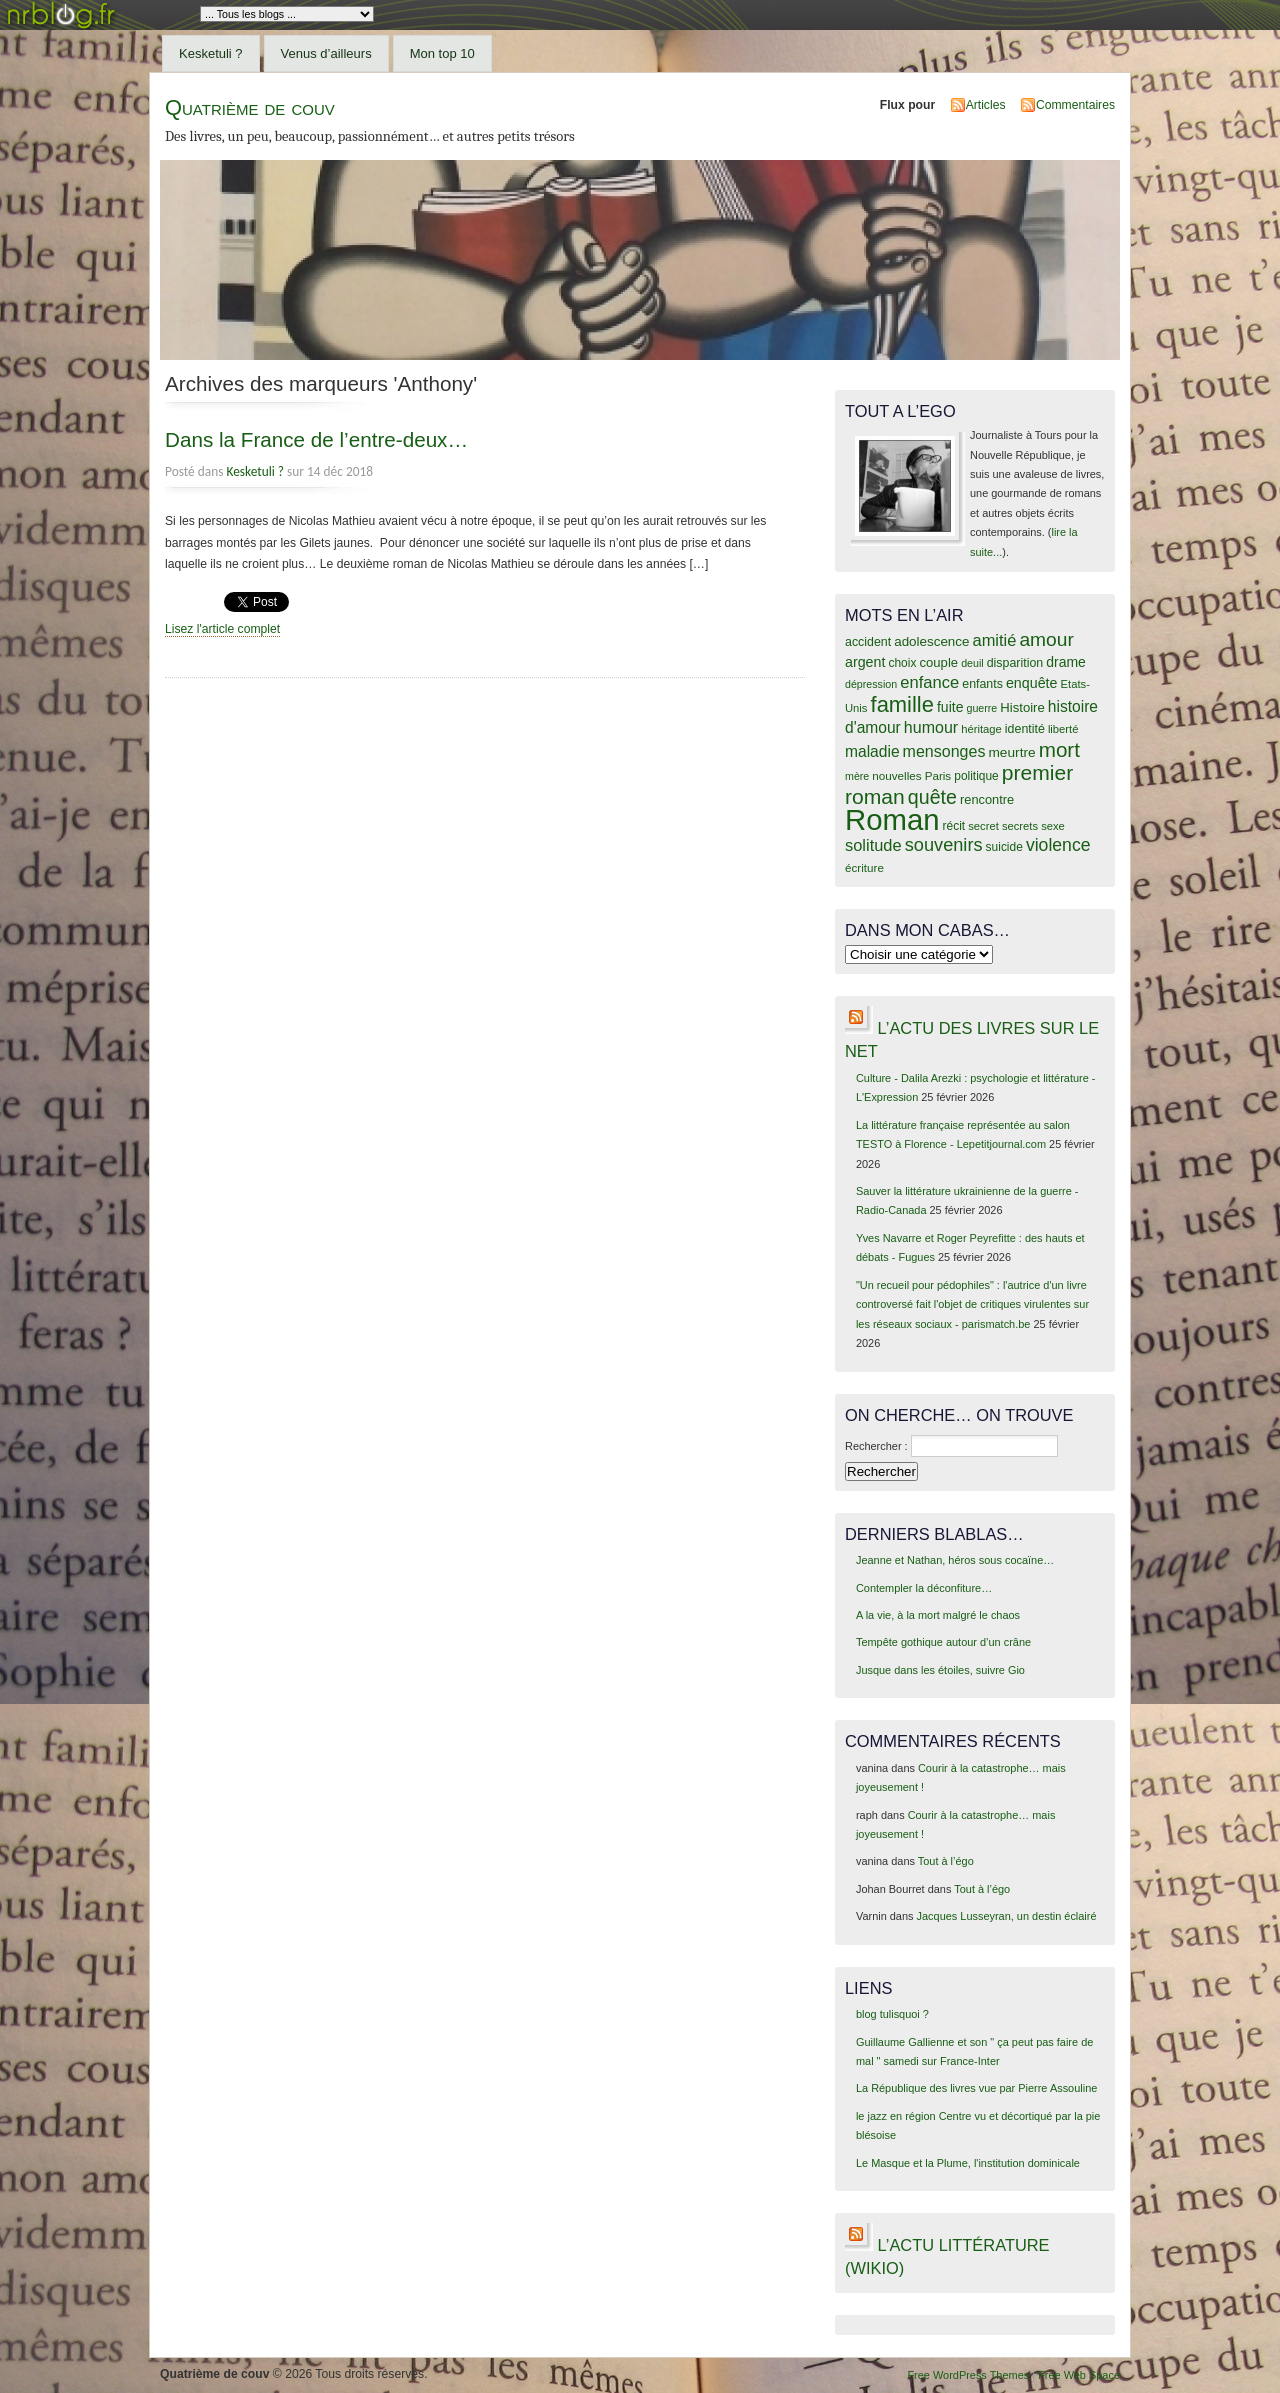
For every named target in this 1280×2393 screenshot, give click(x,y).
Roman (892, 819)
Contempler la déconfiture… (924, 1588)
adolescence (931, 641)
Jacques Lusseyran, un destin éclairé (1007, 1916)
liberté (1063, 729)
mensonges (944, 751)
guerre (981, 708)
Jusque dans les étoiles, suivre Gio (940, 1670)
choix (903, 663)
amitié (995, 640)
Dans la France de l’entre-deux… (316, 439)
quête (932, 797)
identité (1025, 729)
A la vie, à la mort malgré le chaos (938, 1615)
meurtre (1011, 752)
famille (902, 704)
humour (931, 727)
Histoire (1022, 707)
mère (857, 776)
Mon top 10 (442, 53)
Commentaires (1075, 105)
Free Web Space (1079, 2375)
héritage (981, 729)
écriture (864, 867)
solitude (873, 845)
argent (865, 662)
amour (1046, 639)
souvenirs (944, 845)
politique (976, 776)
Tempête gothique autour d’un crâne (943, 1642)
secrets (1020, 826)
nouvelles (896, 775)
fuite (950, 707)
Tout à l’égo (946, 1861)
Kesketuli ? (211, 53)
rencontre (987, 799)
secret (983, 826)
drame (1066, 662)
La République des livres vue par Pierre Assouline (976, 2088)
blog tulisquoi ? (892, 2014)
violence (1058, 845)
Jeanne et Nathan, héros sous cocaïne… (955, 1560)
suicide (1004, 847)
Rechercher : (876, 1446)
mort (1059, 749)
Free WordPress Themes (968, 2375)
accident (868, 642)
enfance (929, 682)
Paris (938, 775)
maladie (872, 751)
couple (938, 662)
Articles (986, 105)
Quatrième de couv (250, 107)
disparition (1015, 663)
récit (954, 826)
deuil (972, 663)
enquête (1032, 683)
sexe (1053, 826)
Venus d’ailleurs (326, 53)
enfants (982, 684)
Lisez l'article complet (222, 629)
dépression (871, 684)
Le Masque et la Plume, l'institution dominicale (968, 2163)
